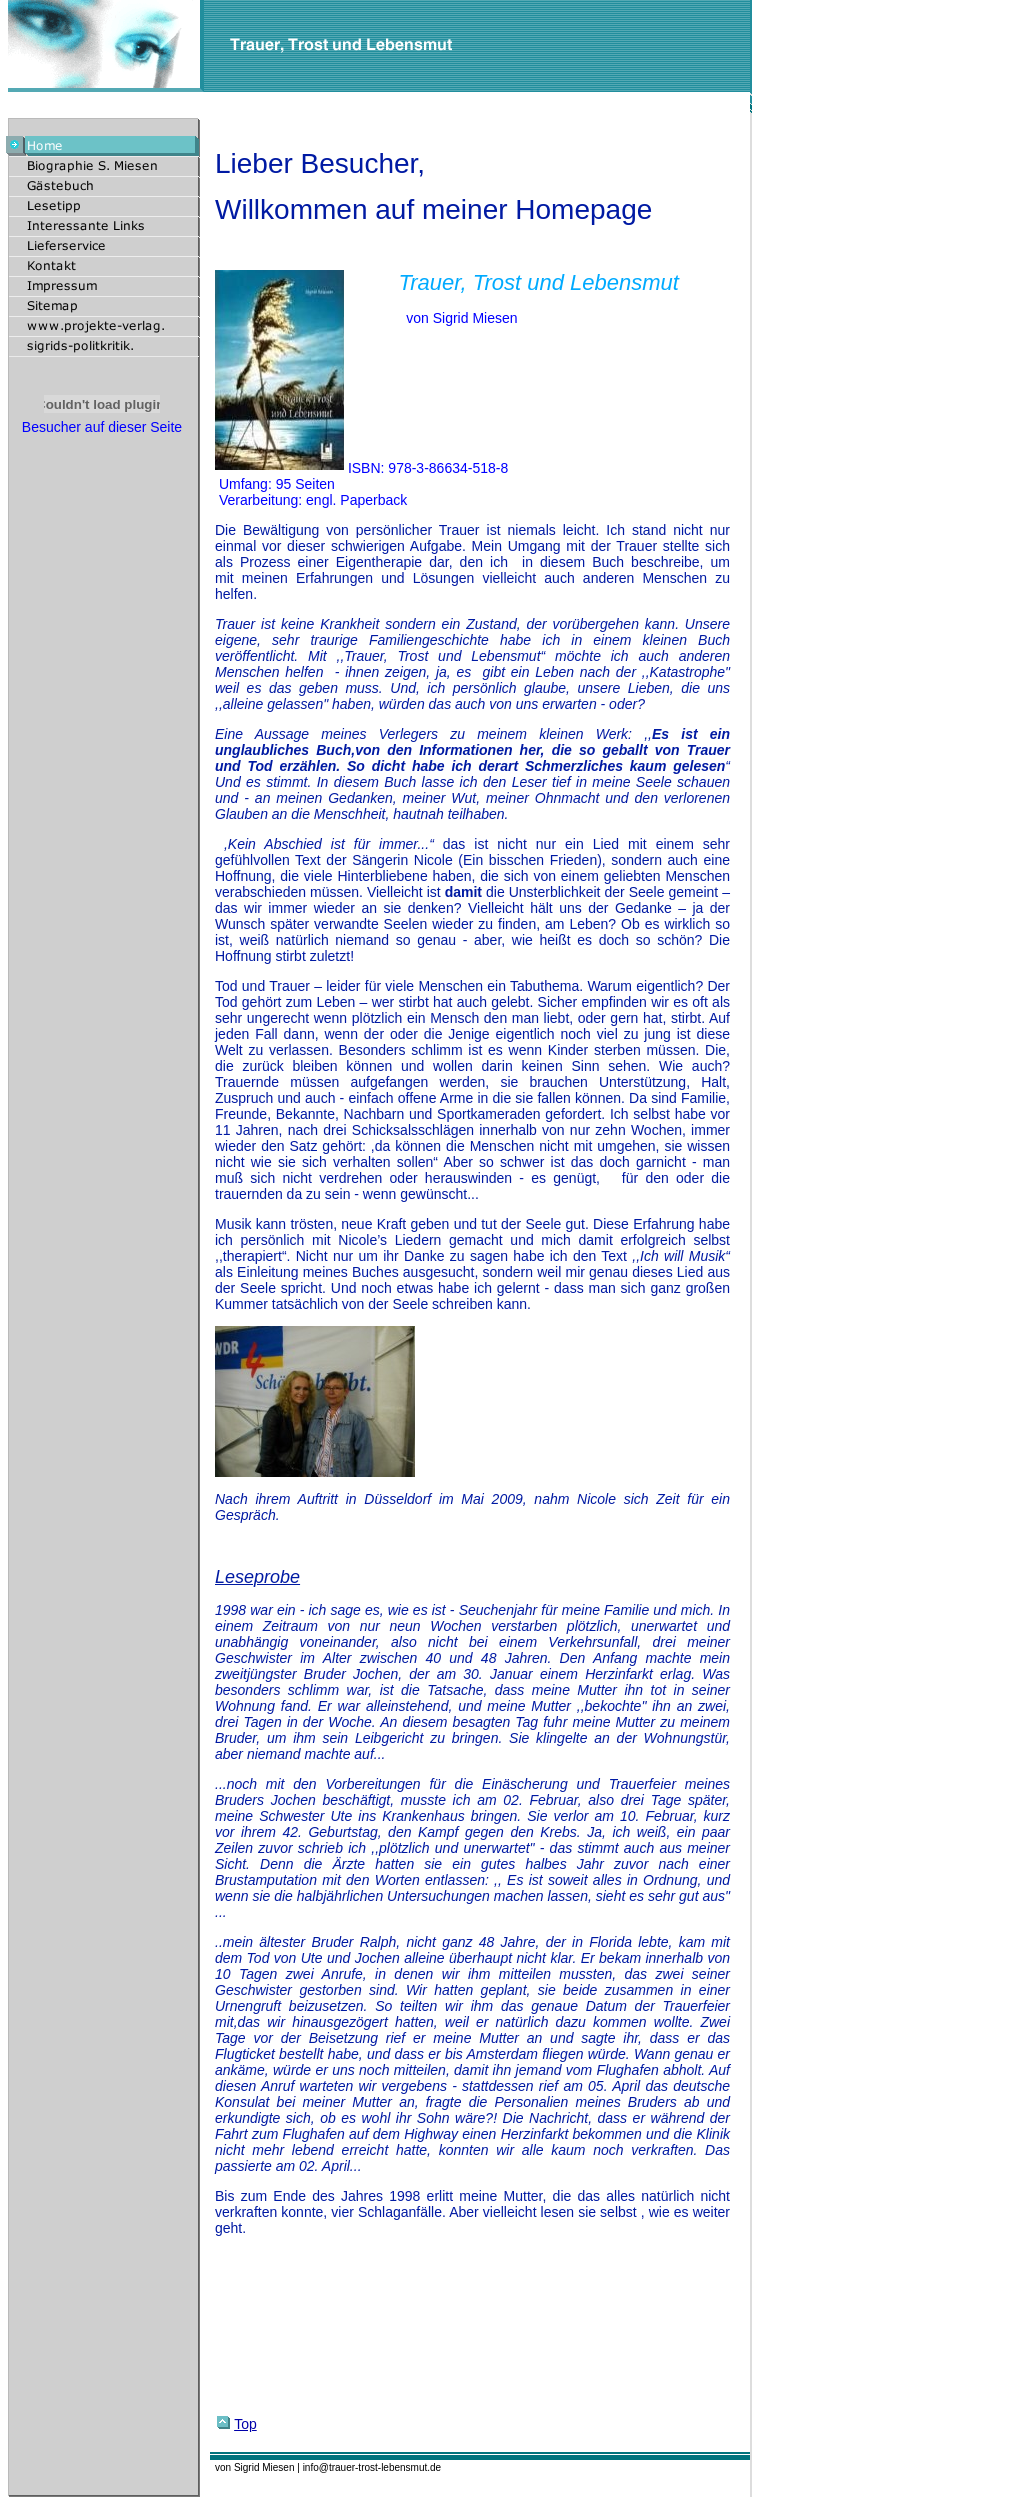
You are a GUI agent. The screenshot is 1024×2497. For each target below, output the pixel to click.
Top (237, 2424)
